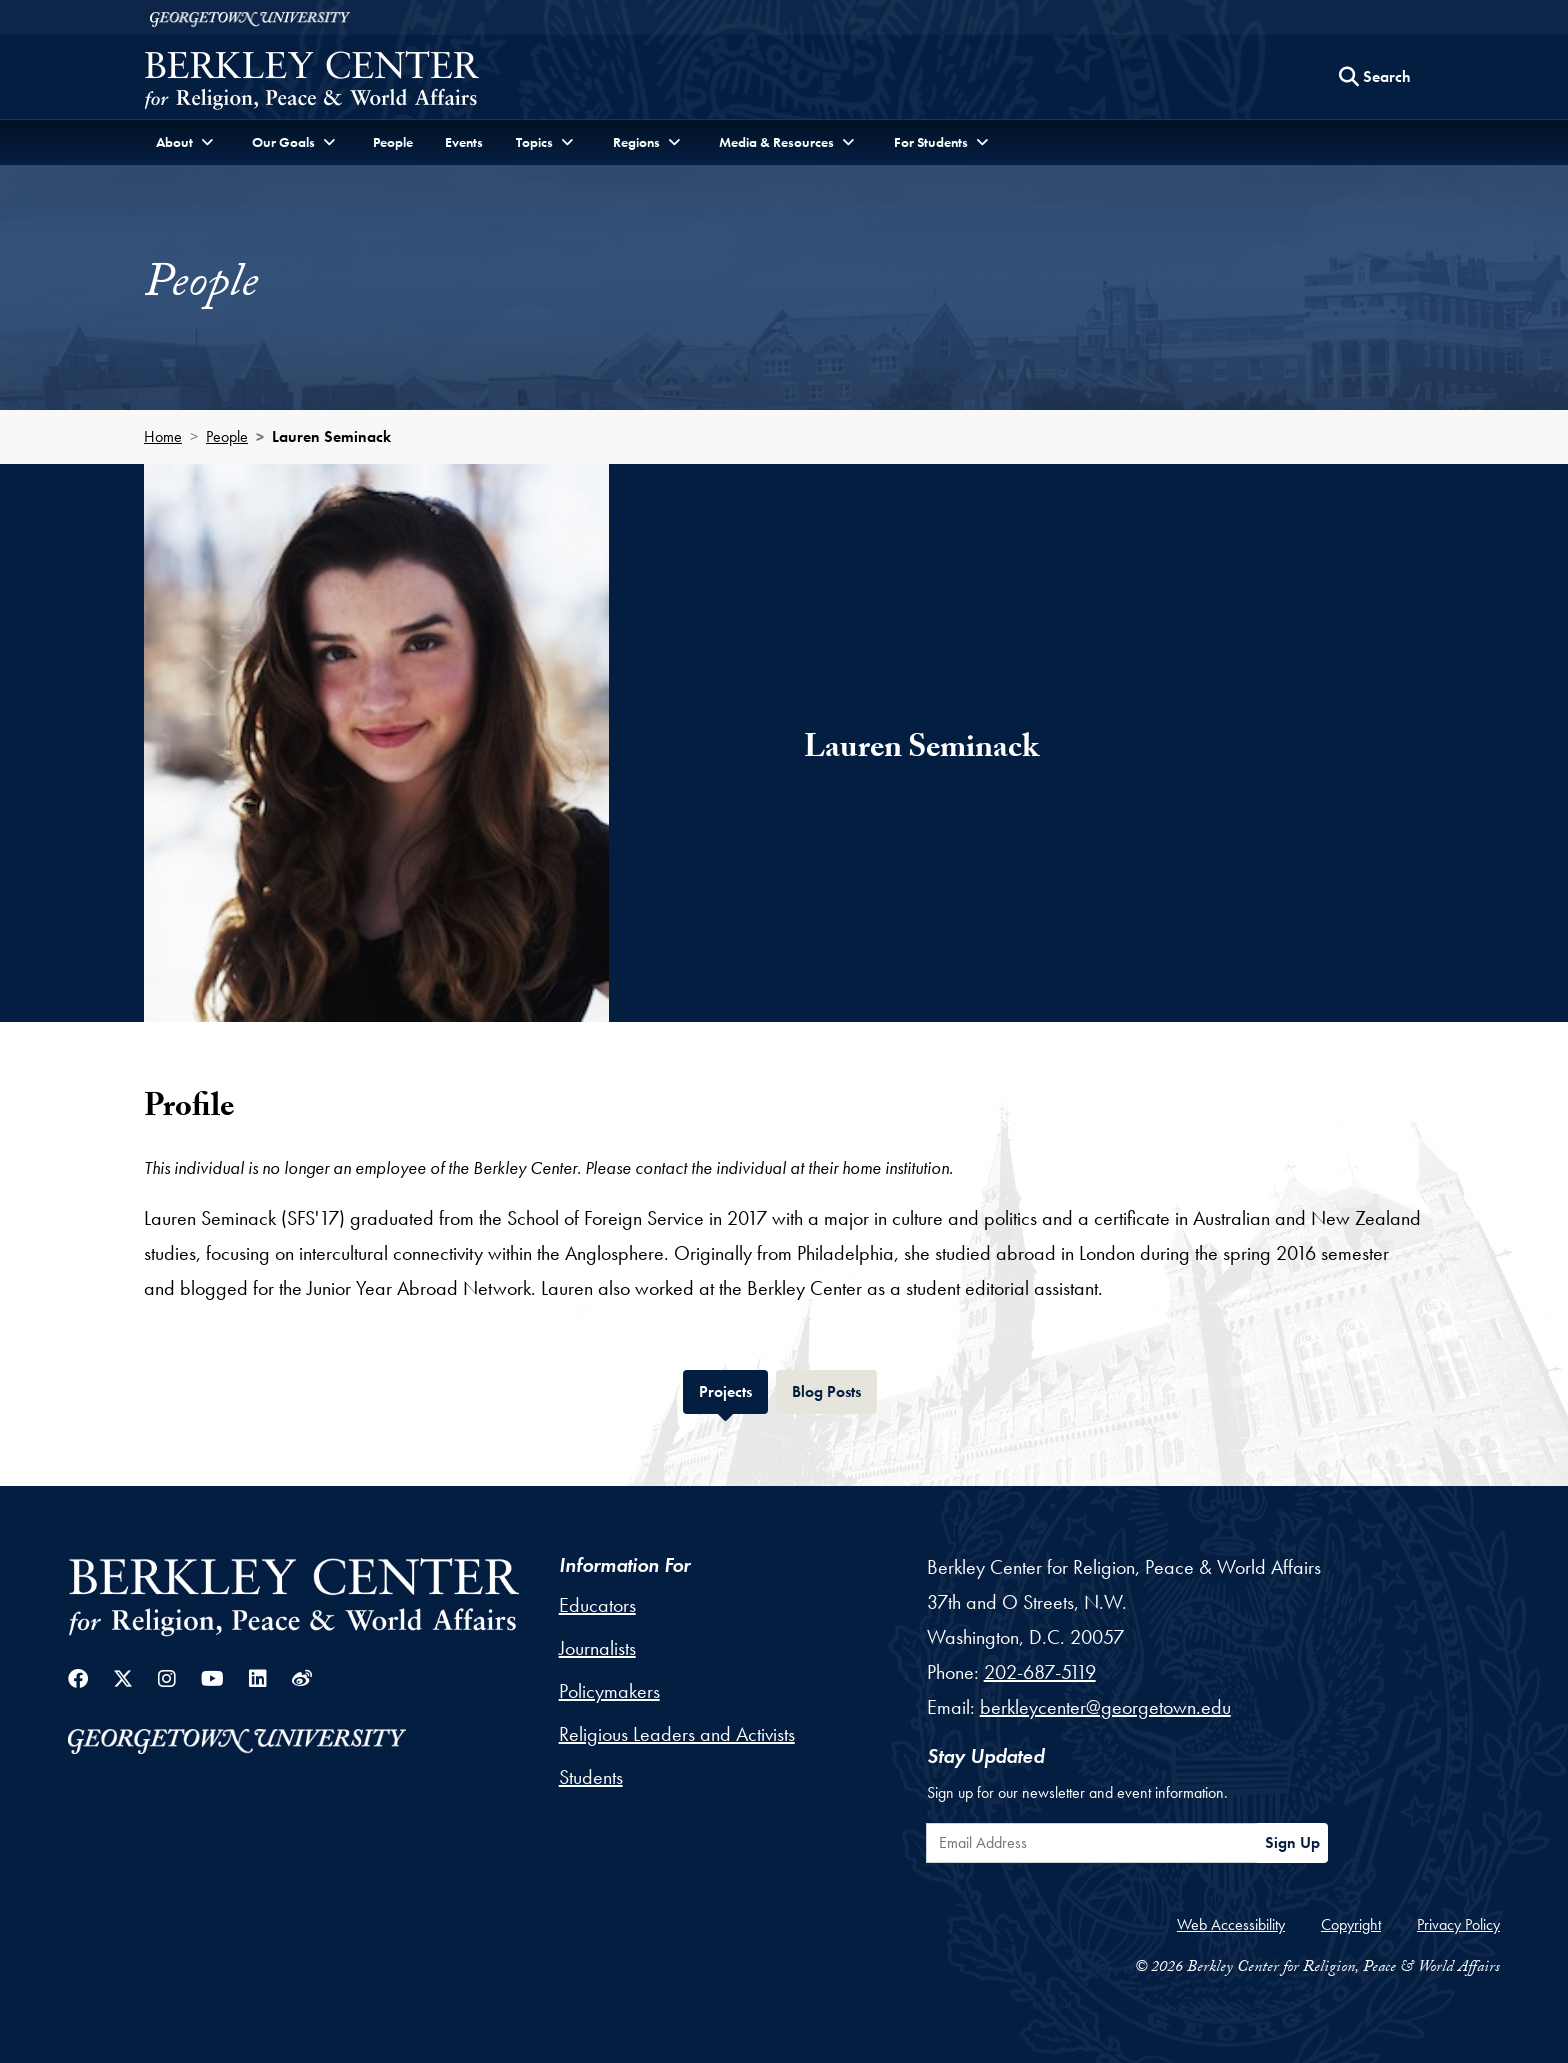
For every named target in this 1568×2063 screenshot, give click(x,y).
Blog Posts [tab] (834, 1389)
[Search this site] (1375, 77)
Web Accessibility (1231, 1924)
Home (163, 436)
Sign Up (1292, 1842)
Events (464, 142)
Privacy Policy (1458, 1924)
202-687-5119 (1040, 1672)
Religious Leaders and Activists (677, 1734)
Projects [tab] (733, 1389)
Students (591, 1777)
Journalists (597, 1648)
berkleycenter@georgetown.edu (1105, 1707)
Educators (597, 1605)
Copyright (1351, 1924)
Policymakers (609, 1691)
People (393, 142)
